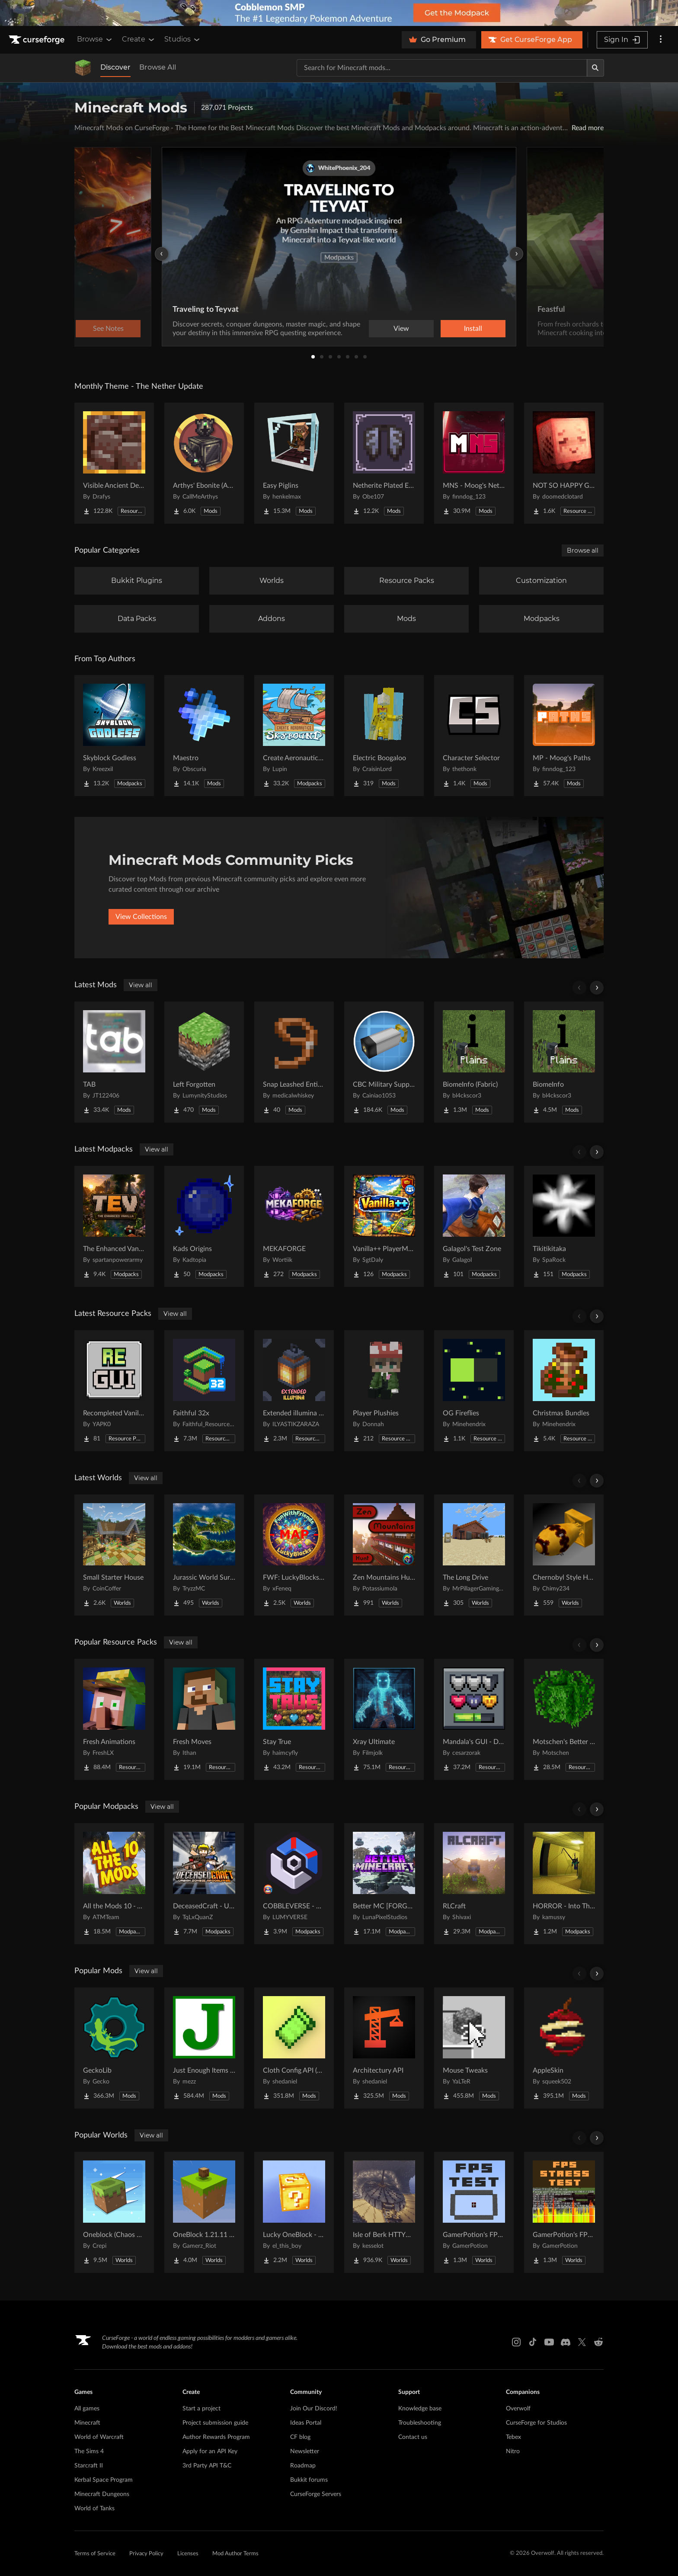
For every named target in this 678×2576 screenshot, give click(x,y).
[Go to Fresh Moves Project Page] (204, 1719)
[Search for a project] (442, 68)
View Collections (141, 916)
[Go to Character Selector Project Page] (474, 735)
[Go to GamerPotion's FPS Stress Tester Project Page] (564, 2212)
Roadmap (303, 2466)
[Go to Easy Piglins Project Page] (294, 463)
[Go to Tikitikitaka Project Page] (564, 1226)
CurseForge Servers (315, 2494)
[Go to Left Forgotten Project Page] (204, 1062)
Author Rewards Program (216, 2437)
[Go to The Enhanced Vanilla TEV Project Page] (114, 1226)
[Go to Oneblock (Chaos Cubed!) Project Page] (114, 2212)
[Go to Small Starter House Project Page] (114, 1555)
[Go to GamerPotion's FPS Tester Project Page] (474, 2212)
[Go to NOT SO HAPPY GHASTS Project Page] (564, 463)
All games (86, 2409)
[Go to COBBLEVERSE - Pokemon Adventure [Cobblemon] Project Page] (294, 1883)
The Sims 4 (89, 2451)
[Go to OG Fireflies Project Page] (474, 1390)
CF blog (300, 2437)
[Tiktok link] (533, 2342)
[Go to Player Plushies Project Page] (384, 1390)
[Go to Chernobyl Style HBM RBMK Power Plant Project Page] (564, 1555)
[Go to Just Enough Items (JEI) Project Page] (204, 2048)
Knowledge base (419, 2409)
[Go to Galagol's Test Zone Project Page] (474, 1226)
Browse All (157, 67)
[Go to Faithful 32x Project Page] (204, 1390)
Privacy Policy (146, 2554)
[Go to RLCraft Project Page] (474, 1883)
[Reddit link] (598, 2342)
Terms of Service (94, 2554)
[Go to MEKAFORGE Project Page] (294, 1226)
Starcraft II (88, 2466)
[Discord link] (565, 2342)
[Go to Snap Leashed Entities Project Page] (294, 1062)
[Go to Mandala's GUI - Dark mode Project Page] (474, 1719)
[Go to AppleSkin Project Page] (564, 2048)
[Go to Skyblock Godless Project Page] (114, 735)
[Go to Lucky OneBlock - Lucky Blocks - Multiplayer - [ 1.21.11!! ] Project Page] (294, 2212)
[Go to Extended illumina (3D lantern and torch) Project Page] (294, 1390)
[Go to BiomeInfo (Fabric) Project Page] (474, 1062)
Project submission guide (215, 2423)
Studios (182, 39)
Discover (115, 67)
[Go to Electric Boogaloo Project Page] (384, 735)
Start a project (201, 2409)
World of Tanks (94, 2509)
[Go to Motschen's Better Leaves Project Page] (564, 1719)
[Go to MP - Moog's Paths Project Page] (564, 735)
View (401, 328)
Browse (95, 39)
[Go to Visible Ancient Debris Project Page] (114, 463)
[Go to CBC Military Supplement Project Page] (384, 1062)
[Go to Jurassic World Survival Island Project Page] (204, 1555)
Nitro (513, 2451)
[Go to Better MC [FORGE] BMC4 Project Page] (384, 1883)
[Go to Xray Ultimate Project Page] (384, 1719)
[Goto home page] (38, 39)
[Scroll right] (597, 988)
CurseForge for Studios (536, 2423)
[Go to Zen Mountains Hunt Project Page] (384, 1555)
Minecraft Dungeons (101, 2494)
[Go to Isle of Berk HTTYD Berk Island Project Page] (384, 2212)
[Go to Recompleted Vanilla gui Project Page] (114, 1390)
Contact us (412, 2437)
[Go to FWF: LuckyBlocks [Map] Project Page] (294, 1555)
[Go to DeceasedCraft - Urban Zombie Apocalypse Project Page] (204, 1883)
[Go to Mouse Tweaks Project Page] (474, 2048)
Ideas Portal (305, 2423)
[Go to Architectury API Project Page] (384, 2048)
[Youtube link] (549, 2342)
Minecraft (87, 2423)
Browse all (582, 550)
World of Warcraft (99, 2437)
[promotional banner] (339, 13)
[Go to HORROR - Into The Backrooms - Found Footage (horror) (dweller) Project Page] (564, 1883)
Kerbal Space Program (103, 2480)
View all (140, 985)
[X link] (582, 2342)
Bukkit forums (309, 2480)
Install (473, 328)
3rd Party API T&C (206, 2466)
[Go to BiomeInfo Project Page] (564, 1062)
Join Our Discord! (313, 2409)
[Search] (595, 68)
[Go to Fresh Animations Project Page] (114, 1719)
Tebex (513, 2437)
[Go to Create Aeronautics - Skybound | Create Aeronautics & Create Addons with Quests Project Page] (294, 735)
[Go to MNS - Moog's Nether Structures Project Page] (474, 463)
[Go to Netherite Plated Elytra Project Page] (384, 463)
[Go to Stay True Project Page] (294, 1719)
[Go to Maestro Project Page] (204, 735)
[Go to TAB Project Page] (114, 1062)
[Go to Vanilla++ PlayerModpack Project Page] (384, 1226)
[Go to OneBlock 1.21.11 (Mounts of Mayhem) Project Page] (204, 2212)
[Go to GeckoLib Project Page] (114, 2048)
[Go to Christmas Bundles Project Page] (564, 1390)
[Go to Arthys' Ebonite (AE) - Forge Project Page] (204, 463)
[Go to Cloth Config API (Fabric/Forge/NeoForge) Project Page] (294, 2048)
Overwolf (518, 2409)
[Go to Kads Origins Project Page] (204, 1226)
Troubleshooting (419, 2423)
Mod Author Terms (235, 2554)
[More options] (660, 39)
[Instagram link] (516, 2342)
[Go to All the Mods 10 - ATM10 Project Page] (114, 1883)
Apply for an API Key (209, 2451)
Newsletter (304, 2451)
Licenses (187, 2554)
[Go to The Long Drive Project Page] (474, 1555)
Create (139, 39)
